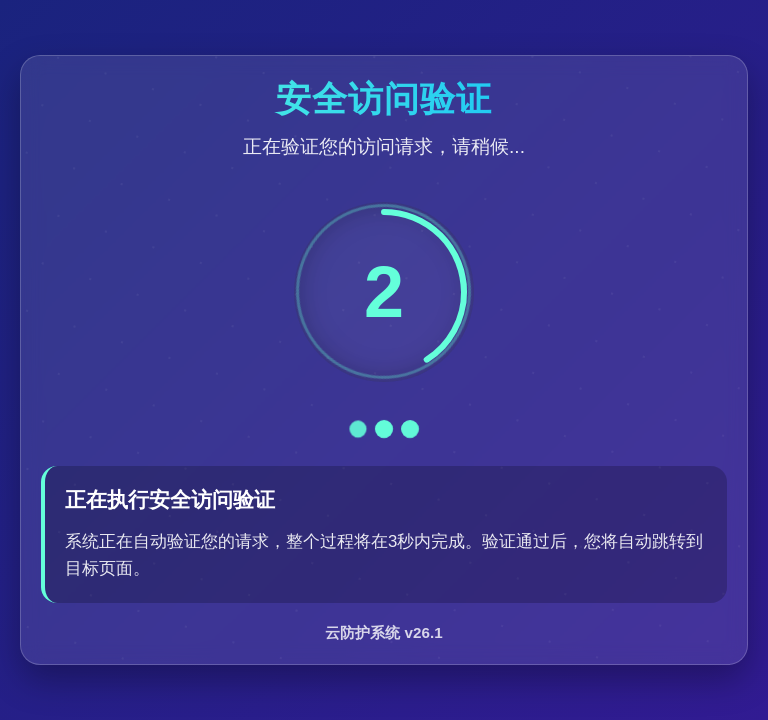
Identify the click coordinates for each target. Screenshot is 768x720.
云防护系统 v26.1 (383, 632)
